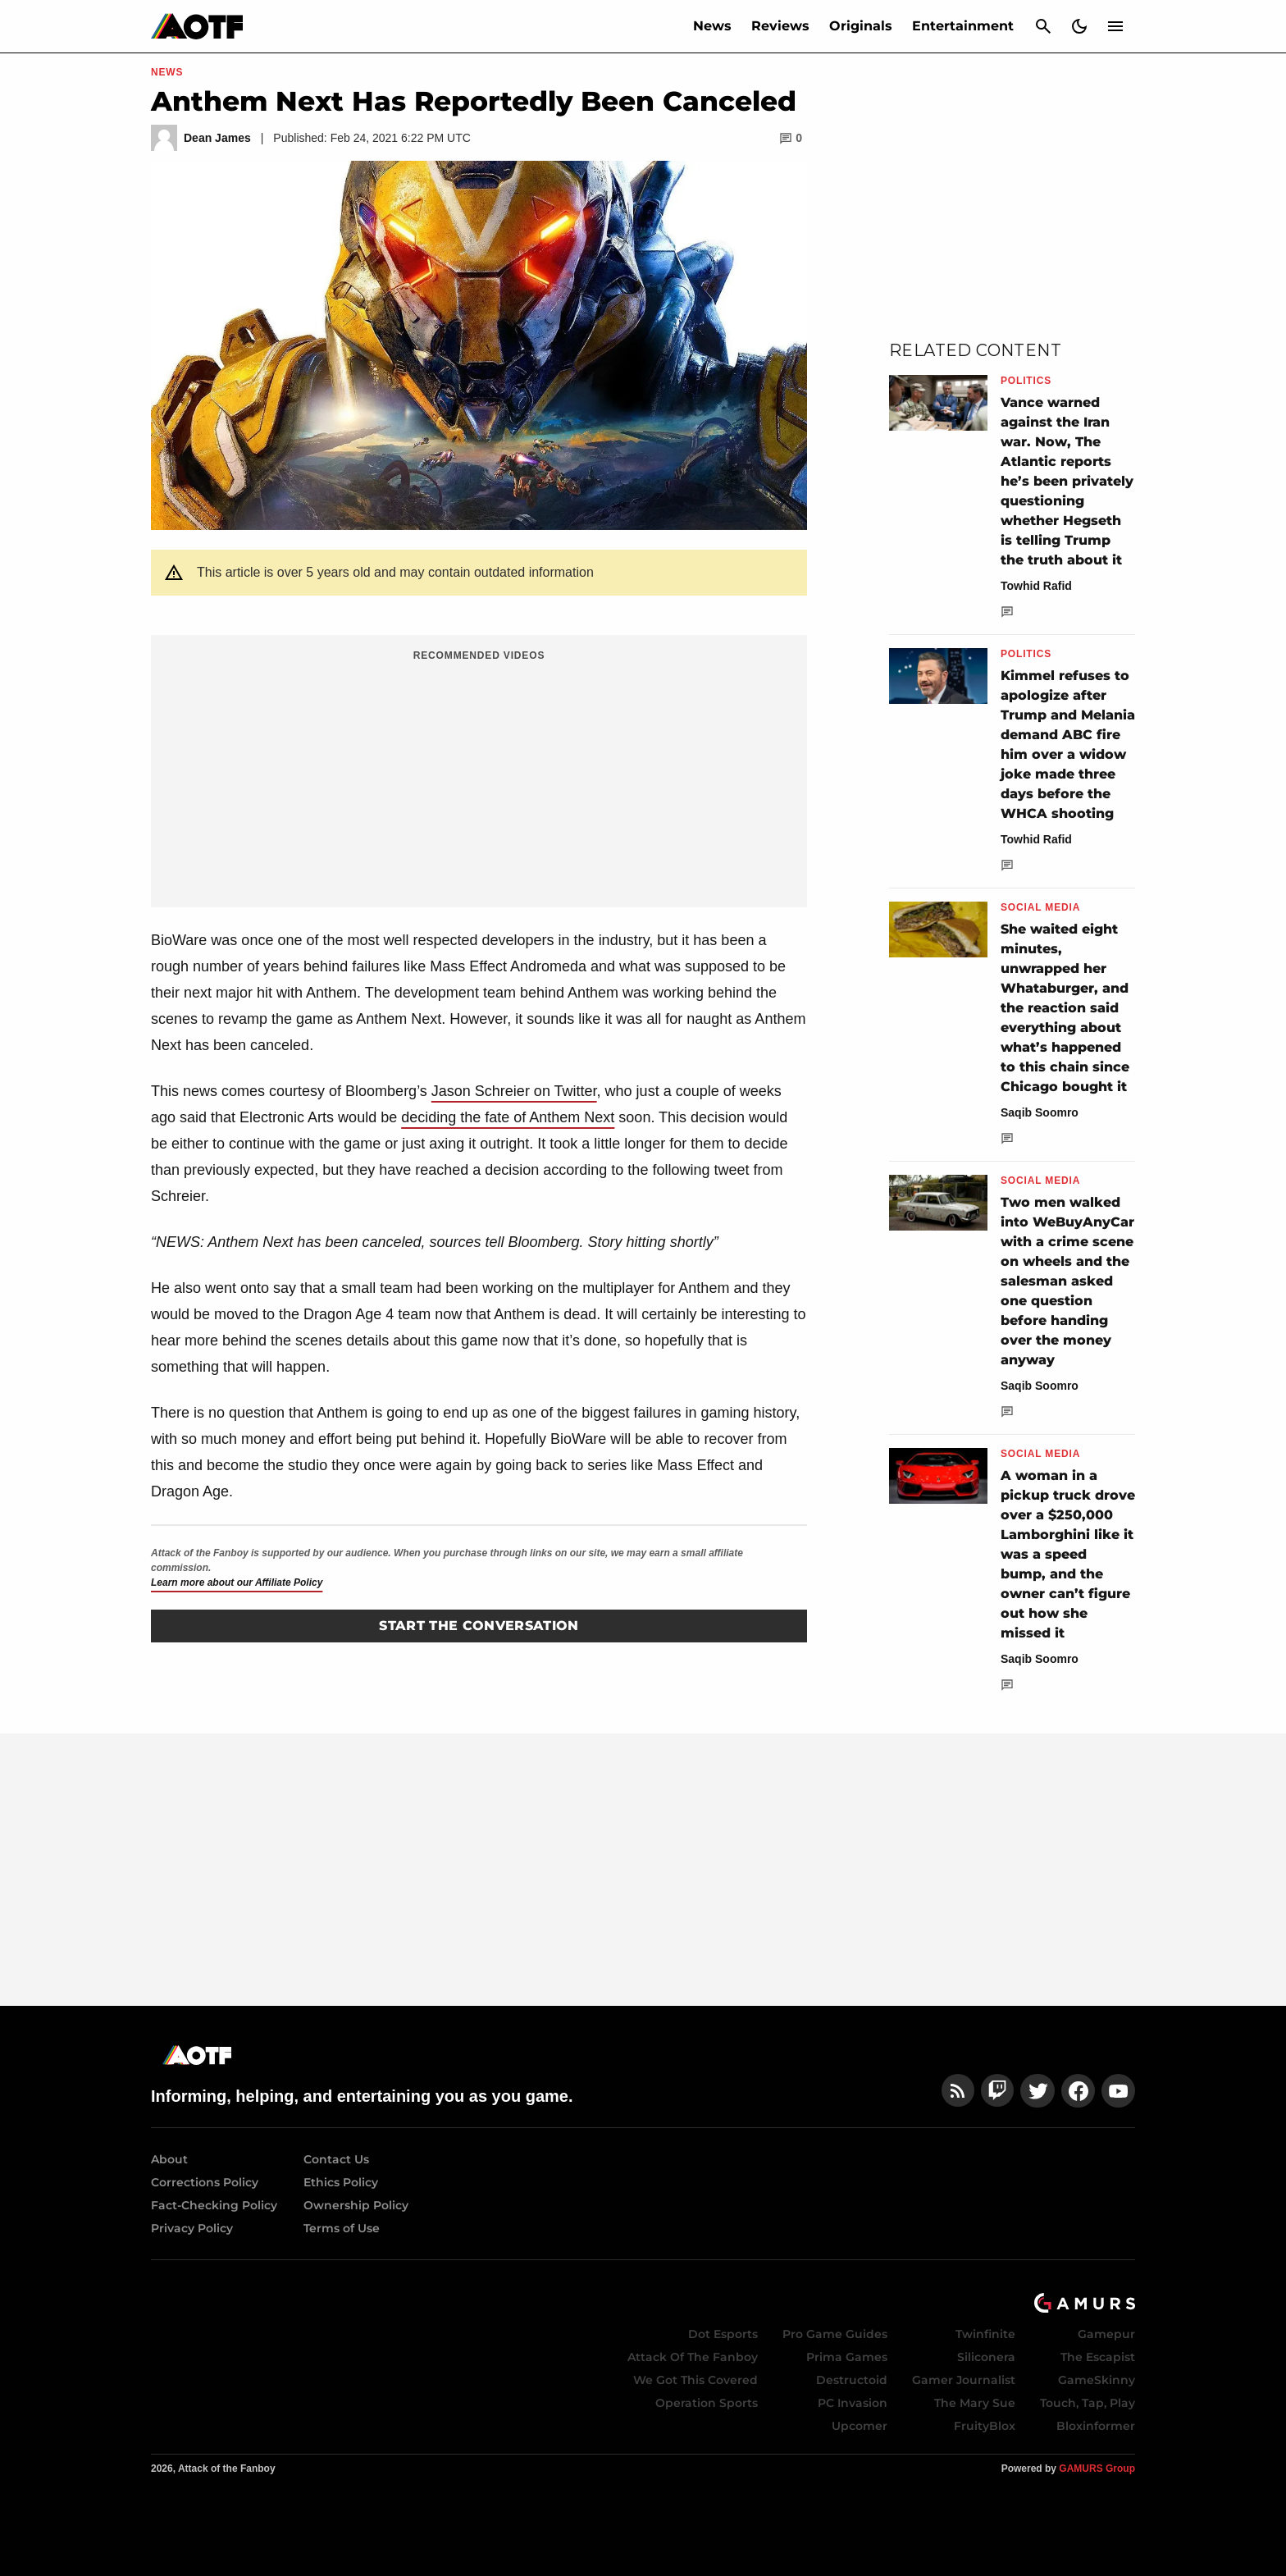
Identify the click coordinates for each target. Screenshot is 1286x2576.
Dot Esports (723, 2334)
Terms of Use (341, 2228)
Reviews (780, 26)
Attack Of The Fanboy (692, 2357)
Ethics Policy (340, 2182)
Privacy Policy (192, 2228)
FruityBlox (984, 2425)
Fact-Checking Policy (214, 2205)
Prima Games (846, 2357)
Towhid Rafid (1036, 585)
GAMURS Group (1097, 2468)
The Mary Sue (974, 2403)
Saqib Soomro (1040, 1112)
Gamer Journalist (963, 2380)
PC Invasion (852, 2403)
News (712, 26)
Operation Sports (706, 2403)
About (169, 2159)
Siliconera (986, 2357)
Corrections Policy (204, 2182)
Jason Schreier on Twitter (514, 1091)
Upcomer (859, 2425)
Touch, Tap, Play (1087, 2403)
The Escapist (1097, 2357)
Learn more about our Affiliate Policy (236, 1582)
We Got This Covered (695, 2380)
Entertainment (963, 26)
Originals (860, 26)
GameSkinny (1096, 2380)
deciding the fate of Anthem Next (507, 1117)
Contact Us (336, 2159)
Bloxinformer (1095, 2425)
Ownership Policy (355, 2205)
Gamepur (1106, 2334)
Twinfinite (985, 2334)
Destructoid (851, 2380)
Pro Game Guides (834, 2334)
